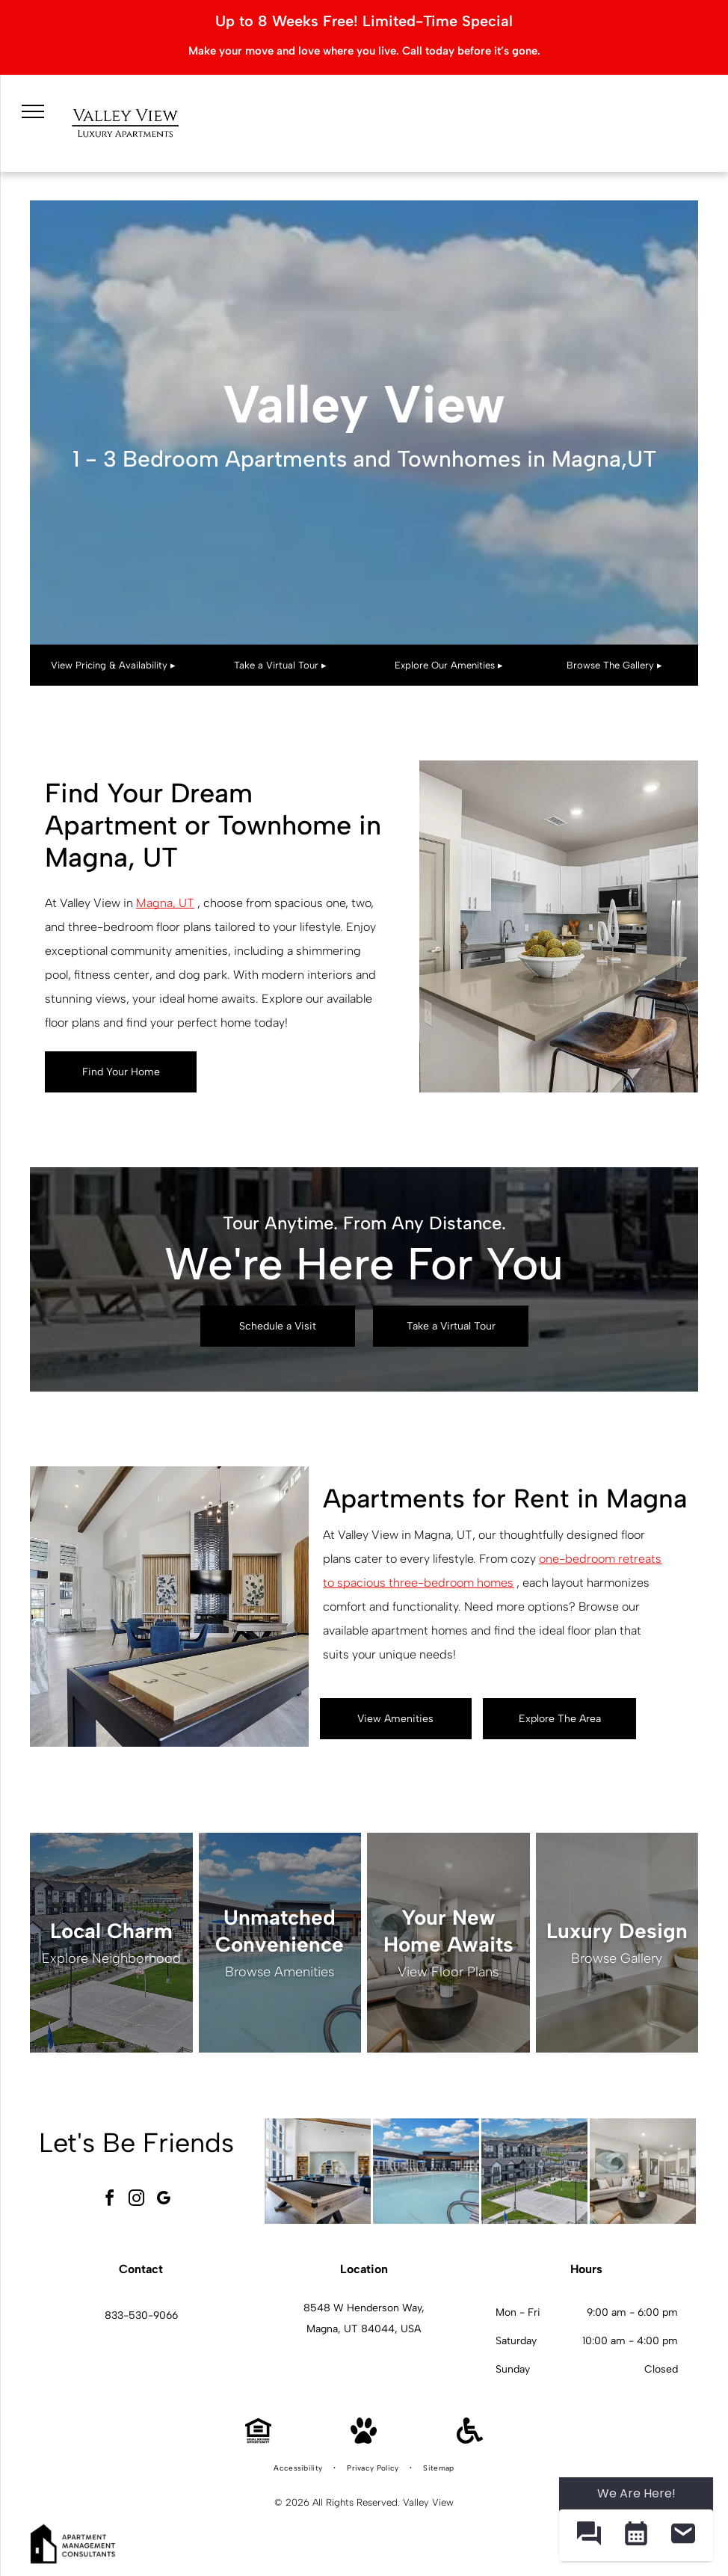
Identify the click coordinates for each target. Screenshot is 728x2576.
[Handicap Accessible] (470, 2439)
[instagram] (136, 2200)
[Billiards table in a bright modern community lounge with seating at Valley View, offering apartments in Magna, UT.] (318, 2171)
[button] (588, 2535)
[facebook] (109, 2200)
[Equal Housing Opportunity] (258, 2439)
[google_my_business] (163, 2200)
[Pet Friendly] (364, 2439)
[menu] (32, 111)
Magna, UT (165, 903)
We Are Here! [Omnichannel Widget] (636, 2493)
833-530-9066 (141, 2315)
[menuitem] (299, 2468)
